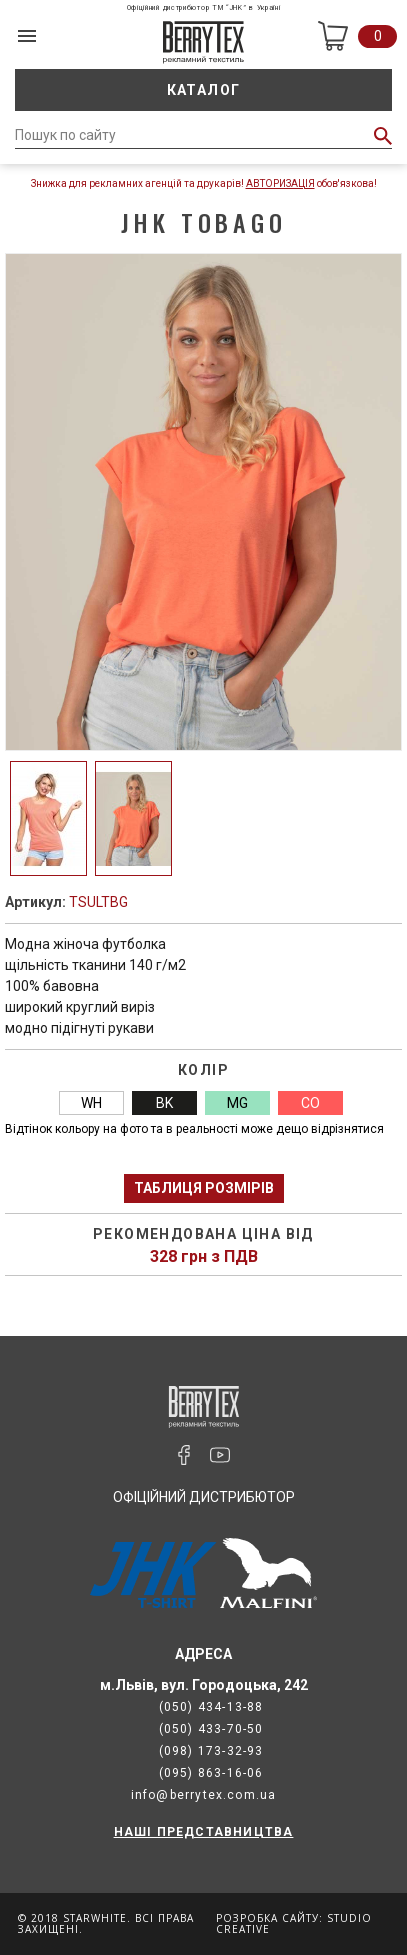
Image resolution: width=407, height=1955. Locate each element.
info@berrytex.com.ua (204, 1795)
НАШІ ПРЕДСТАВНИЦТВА (204, 1832)
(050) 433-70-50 (211, 1729)
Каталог (204, 90)
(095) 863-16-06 (211, 1773)
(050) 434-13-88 (211, 1707)
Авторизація (280, 183)
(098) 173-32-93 (211, 1751)
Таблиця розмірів (204, 1188)
